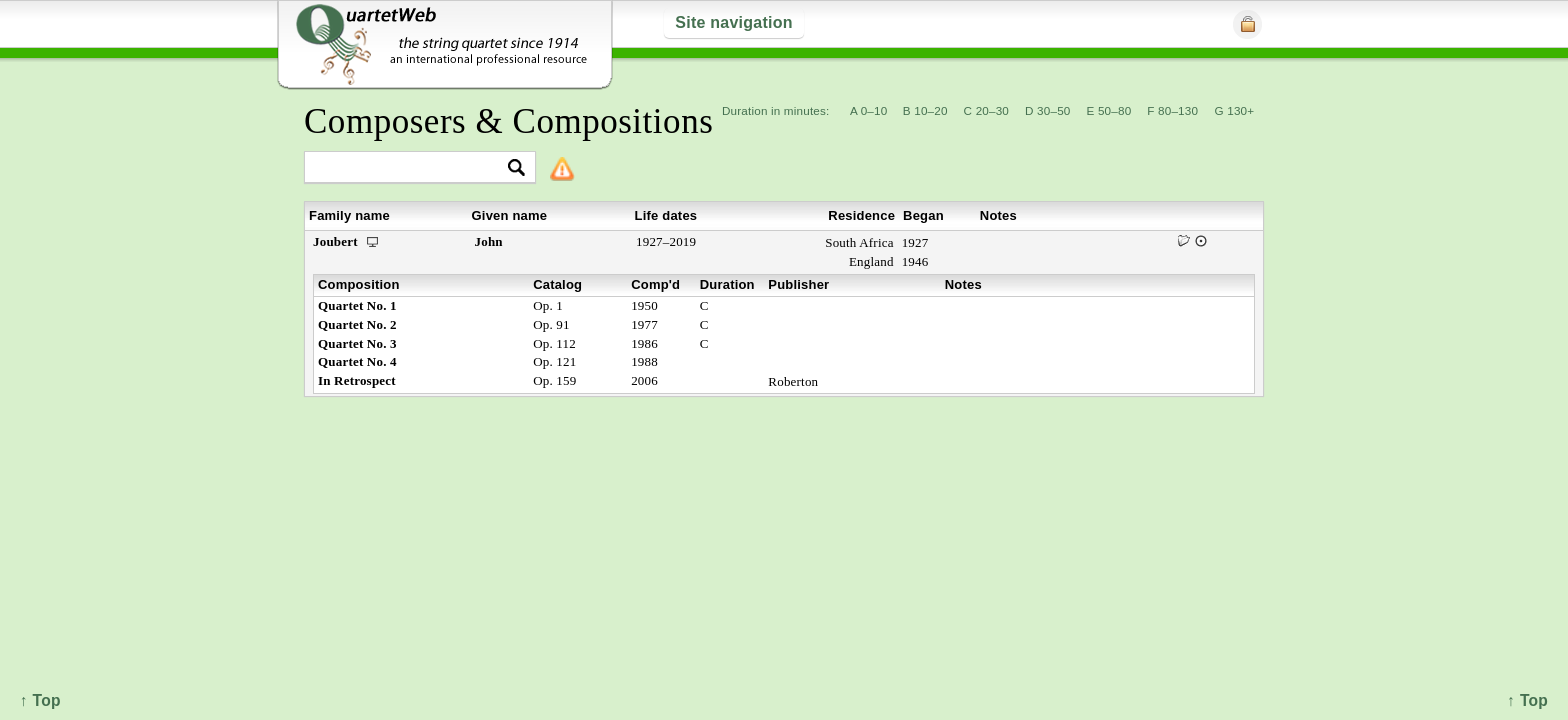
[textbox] (411, 168)
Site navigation (733, 22)
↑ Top (1527, 700)
